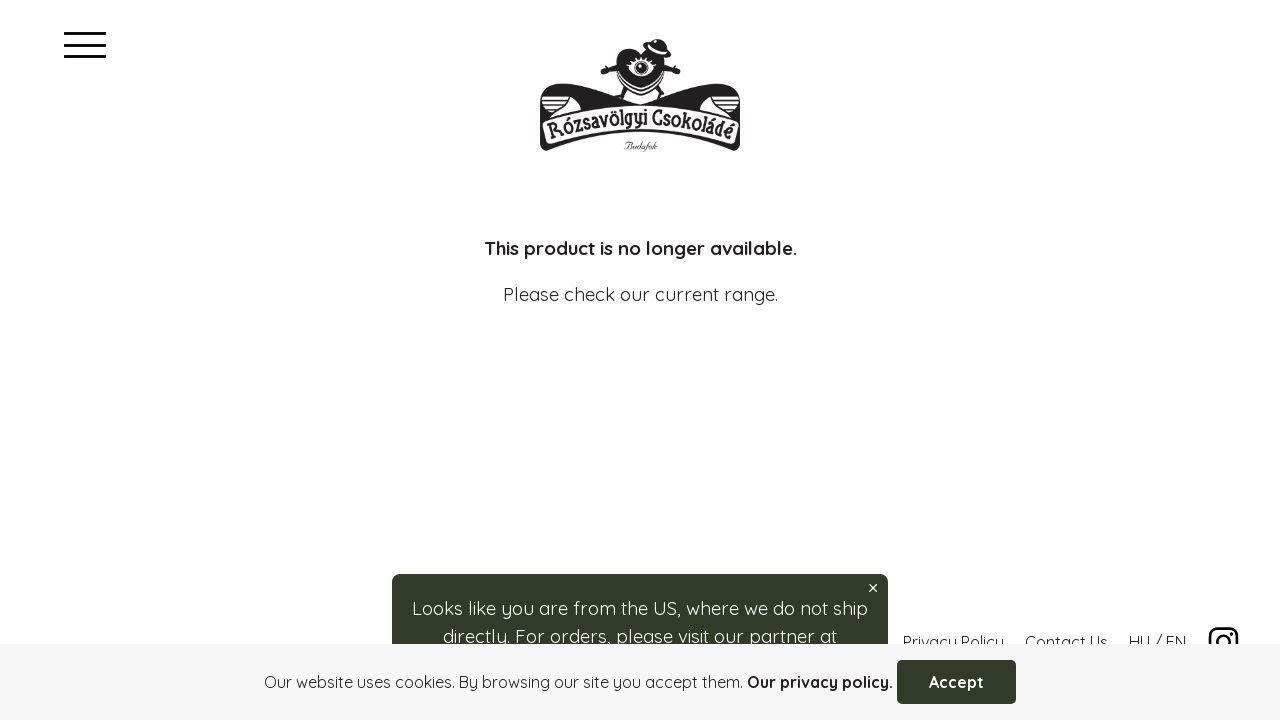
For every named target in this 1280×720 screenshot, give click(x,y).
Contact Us (1066, 642)
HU (1139, 642)
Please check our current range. (640, 294)
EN (1176, 642)
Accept (956, 682)
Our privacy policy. (820, 682)
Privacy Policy (953, 642)
